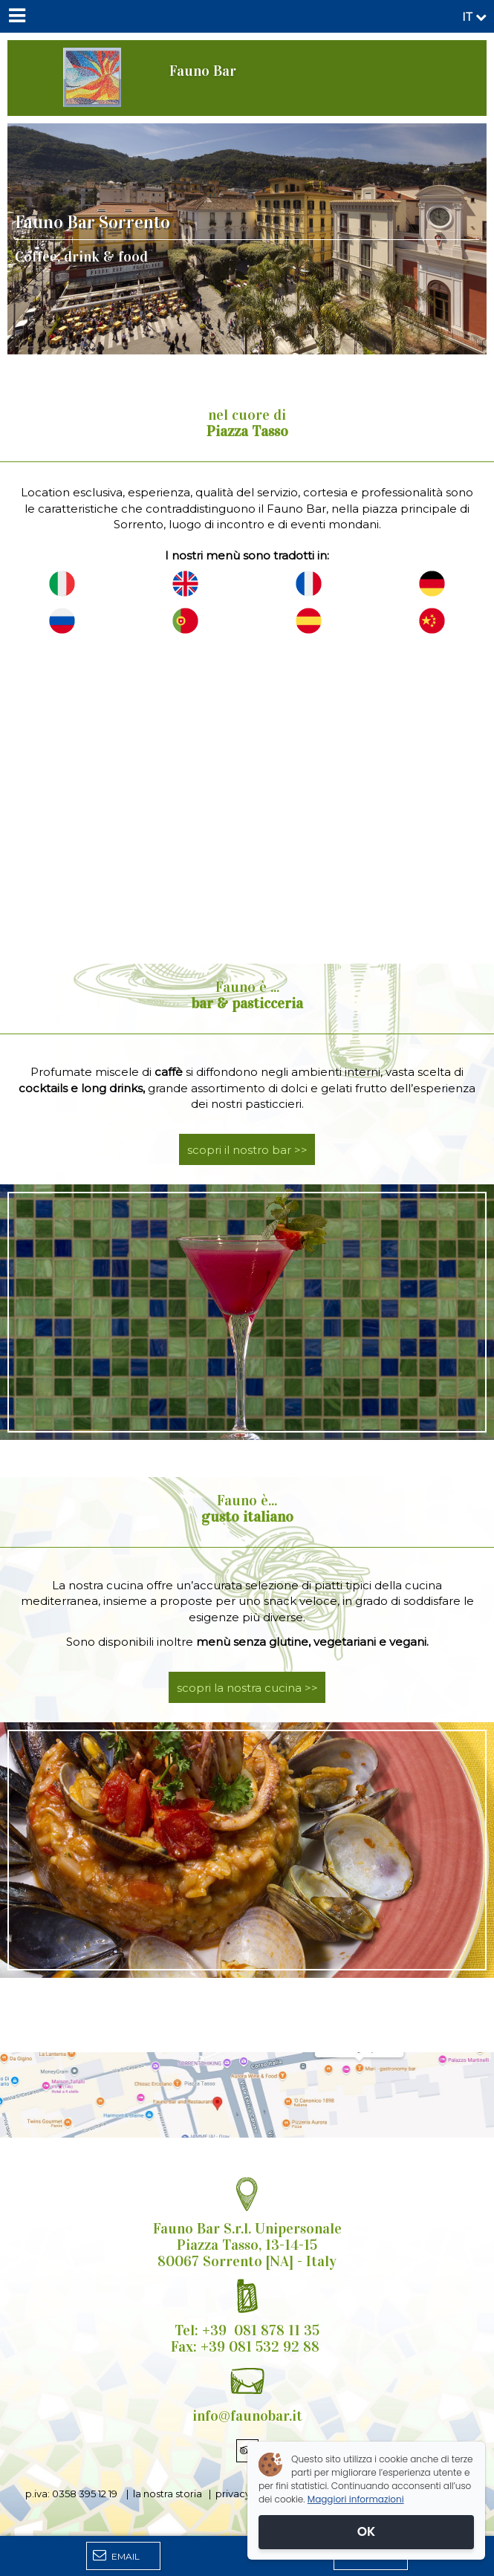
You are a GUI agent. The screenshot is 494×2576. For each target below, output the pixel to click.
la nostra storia (167, 2493)
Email (116, 2555)
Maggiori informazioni (356, 2499)
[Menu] (16, 16)
